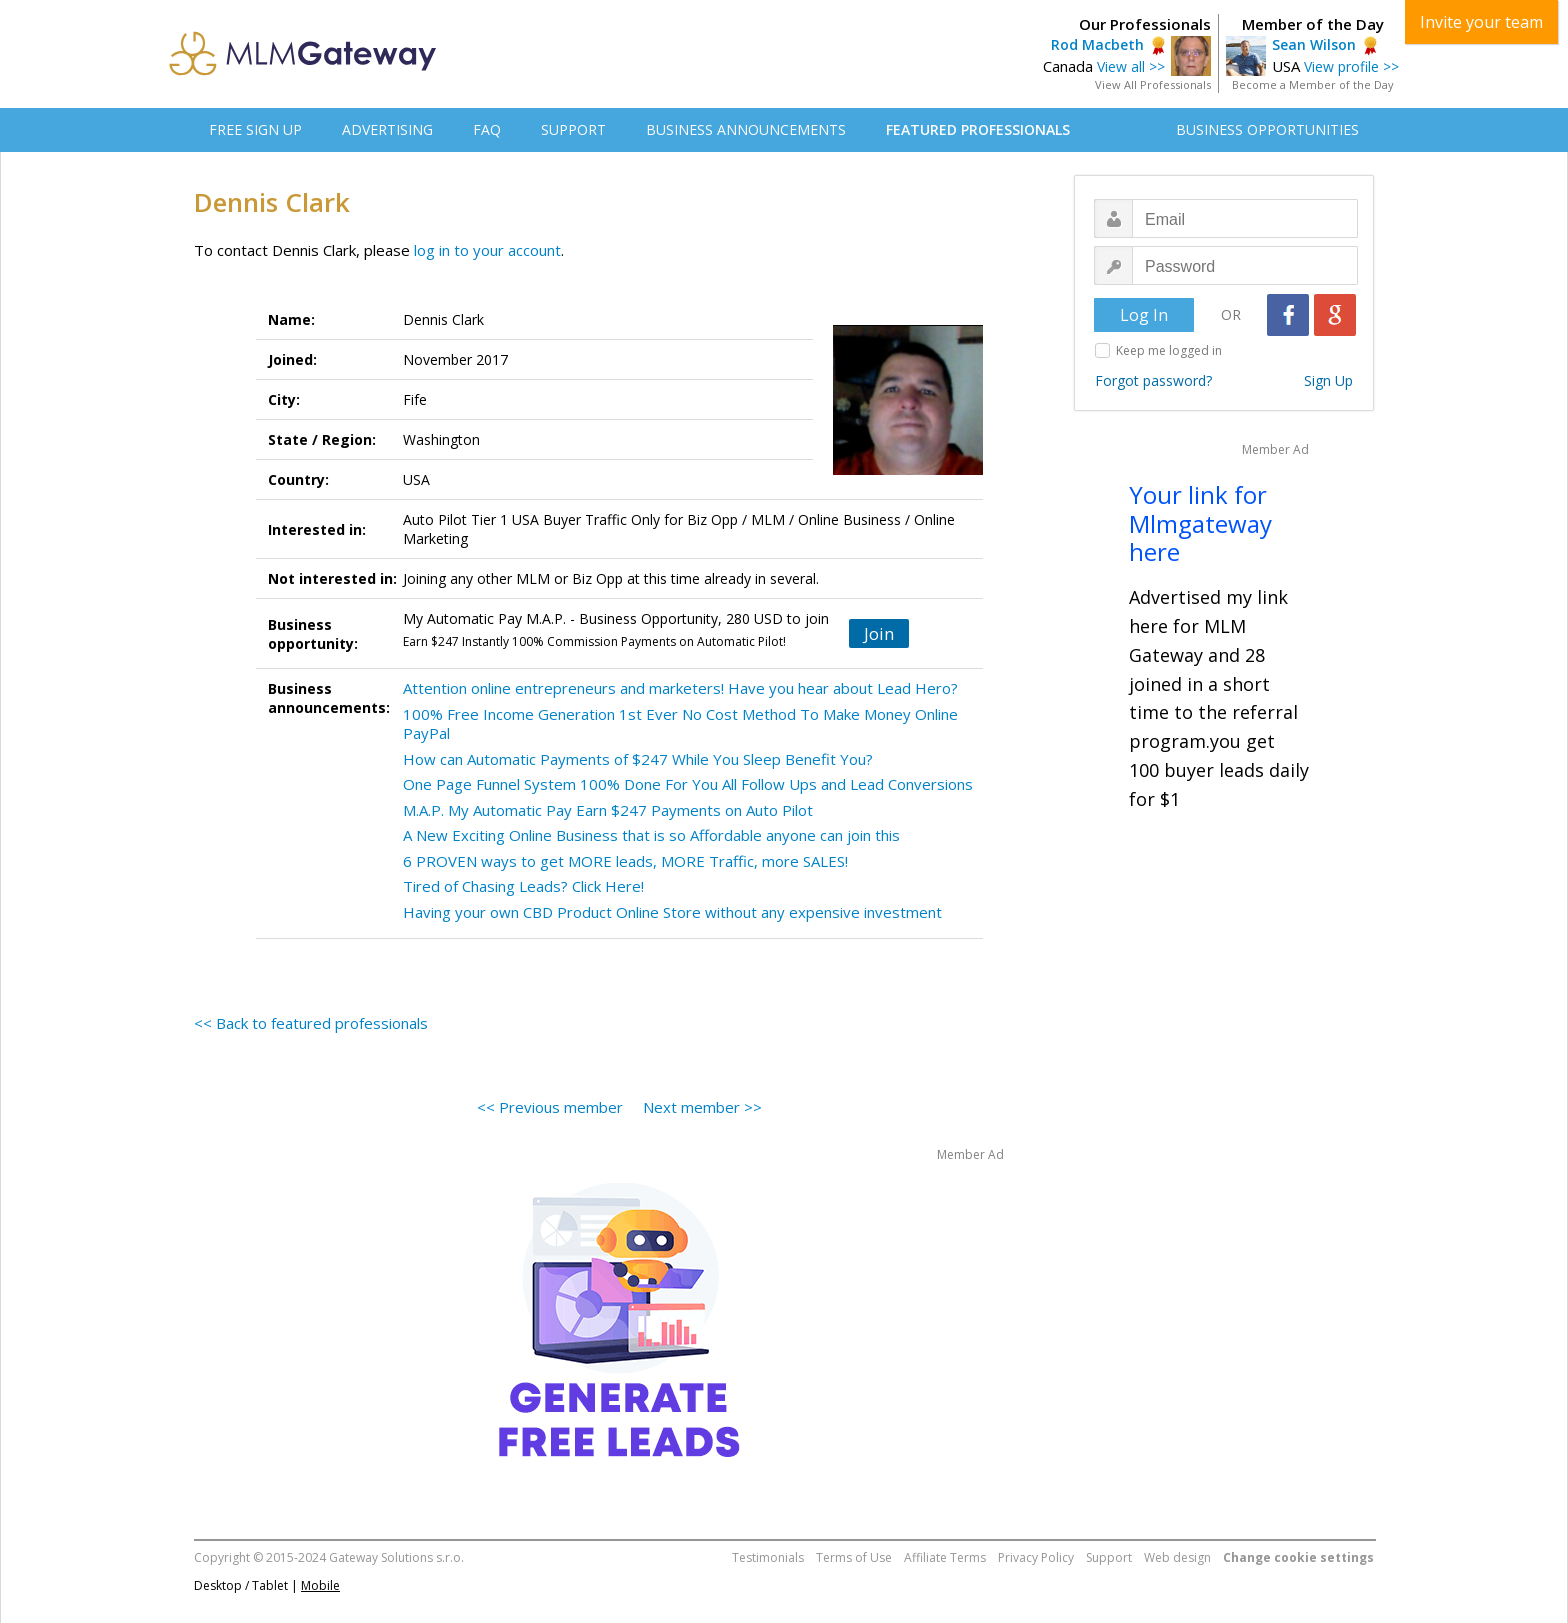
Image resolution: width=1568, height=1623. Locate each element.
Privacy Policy (1036, 1557)
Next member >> (702, 1107)
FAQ (487, 129)
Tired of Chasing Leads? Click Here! (523, 886)
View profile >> (1351, 66)
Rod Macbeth (1097, 44)
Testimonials (768, 1557)
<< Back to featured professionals (311, 1023)
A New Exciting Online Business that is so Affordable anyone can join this (651, 835)
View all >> (1131, 66)
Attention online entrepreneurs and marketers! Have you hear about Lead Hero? (680, 688)
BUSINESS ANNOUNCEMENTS (746, 129)
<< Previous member (550, 1107)
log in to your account (487, 250)
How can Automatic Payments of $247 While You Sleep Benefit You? (638, 759)
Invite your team (1481, 22)
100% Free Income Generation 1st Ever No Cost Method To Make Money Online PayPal (680, 724)
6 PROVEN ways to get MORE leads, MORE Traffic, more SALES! (625, 861)
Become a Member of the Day (1313, 84)
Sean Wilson (1314, 44)
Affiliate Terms (945, 1557)
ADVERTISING (387, 129)
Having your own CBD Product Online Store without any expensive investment (672, 912)
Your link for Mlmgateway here (1200, 523)
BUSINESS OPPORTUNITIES (1267, 129)
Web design (1177, 1557)
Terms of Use (854, 1557)
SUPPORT (573, 129)
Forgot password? (1153, 380)
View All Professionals (1153, 84)
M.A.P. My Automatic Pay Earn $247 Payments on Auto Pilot (608, 810)
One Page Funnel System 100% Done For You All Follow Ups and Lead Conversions (688, 784)
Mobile (320, 1585)
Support (1109, 1557)
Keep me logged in (1169, 350)
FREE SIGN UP (255, 129)
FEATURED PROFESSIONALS (978, 129)
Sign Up (1328, 380)
